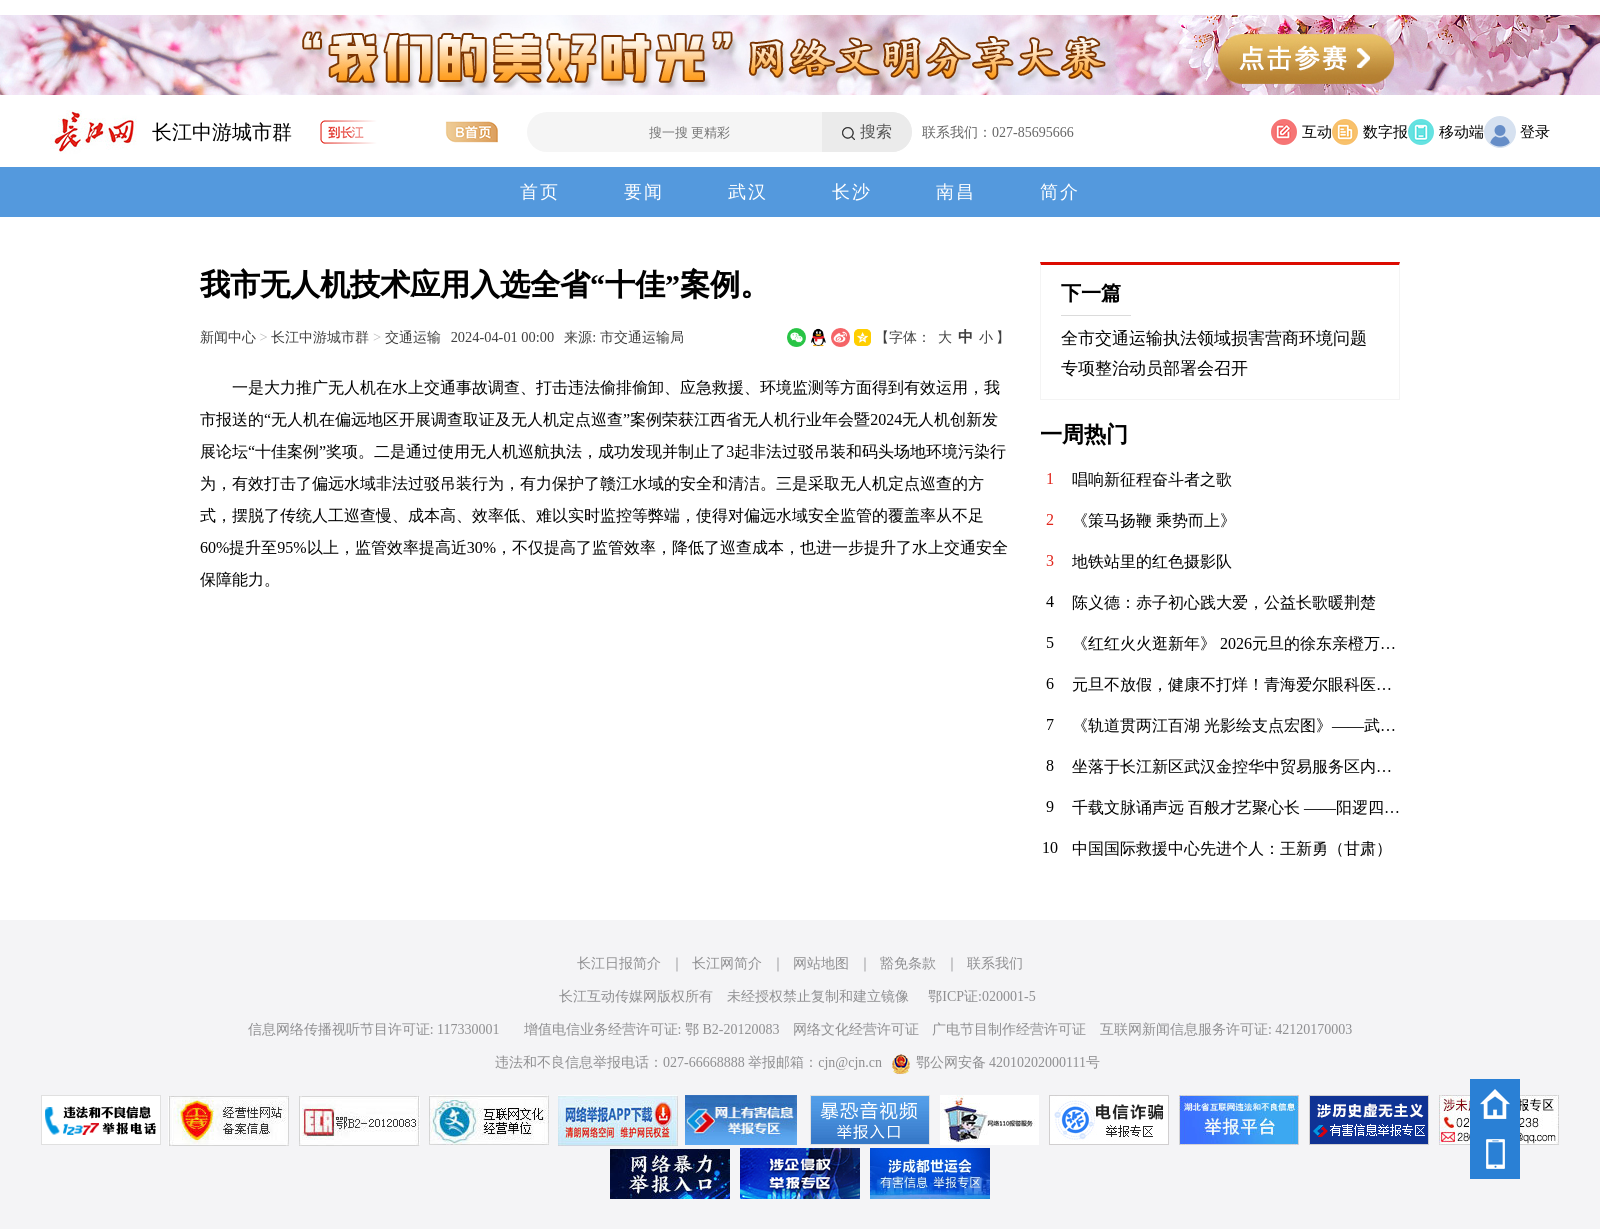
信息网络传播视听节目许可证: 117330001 (374, 1029)
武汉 (748, 192)
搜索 (876, 131)
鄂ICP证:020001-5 (981, 996)
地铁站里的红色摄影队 (1152, 561)
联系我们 (995, 963)
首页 (540, 192)
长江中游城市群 (222, 132)
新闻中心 (228, 337)
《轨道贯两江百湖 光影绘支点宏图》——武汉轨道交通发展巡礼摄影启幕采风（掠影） (1236, 725)
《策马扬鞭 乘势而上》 (1154, 520)
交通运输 (413, 337)
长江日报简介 (619, 963)
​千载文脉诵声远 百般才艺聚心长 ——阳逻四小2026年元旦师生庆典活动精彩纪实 (1236, 807)
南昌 (956, 192)
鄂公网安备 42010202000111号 (995, 1062)
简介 (1060, 192)
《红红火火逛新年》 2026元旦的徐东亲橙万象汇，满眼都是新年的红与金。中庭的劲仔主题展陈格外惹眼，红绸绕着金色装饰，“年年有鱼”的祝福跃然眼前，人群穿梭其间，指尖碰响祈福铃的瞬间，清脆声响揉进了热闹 (1236, 643)
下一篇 (1091, 293)
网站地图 (821, 963)
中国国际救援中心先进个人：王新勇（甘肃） (1232, 848)
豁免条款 (908, 963)
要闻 (644, 192)
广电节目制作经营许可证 (1009, 1029)
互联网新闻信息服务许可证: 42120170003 (1226, 1029)
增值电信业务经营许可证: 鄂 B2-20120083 (652, 1029)
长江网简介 (727, 963)
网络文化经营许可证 (856, 1029)
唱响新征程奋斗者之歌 (1152, 479)
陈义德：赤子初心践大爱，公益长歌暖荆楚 (1224, 602)
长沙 (852, 192)
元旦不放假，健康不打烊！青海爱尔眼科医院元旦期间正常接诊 (1236, 684)
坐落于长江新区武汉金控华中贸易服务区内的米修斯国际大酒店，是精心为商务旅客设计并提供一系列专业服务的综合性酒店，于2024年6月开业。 (1236, 766)
